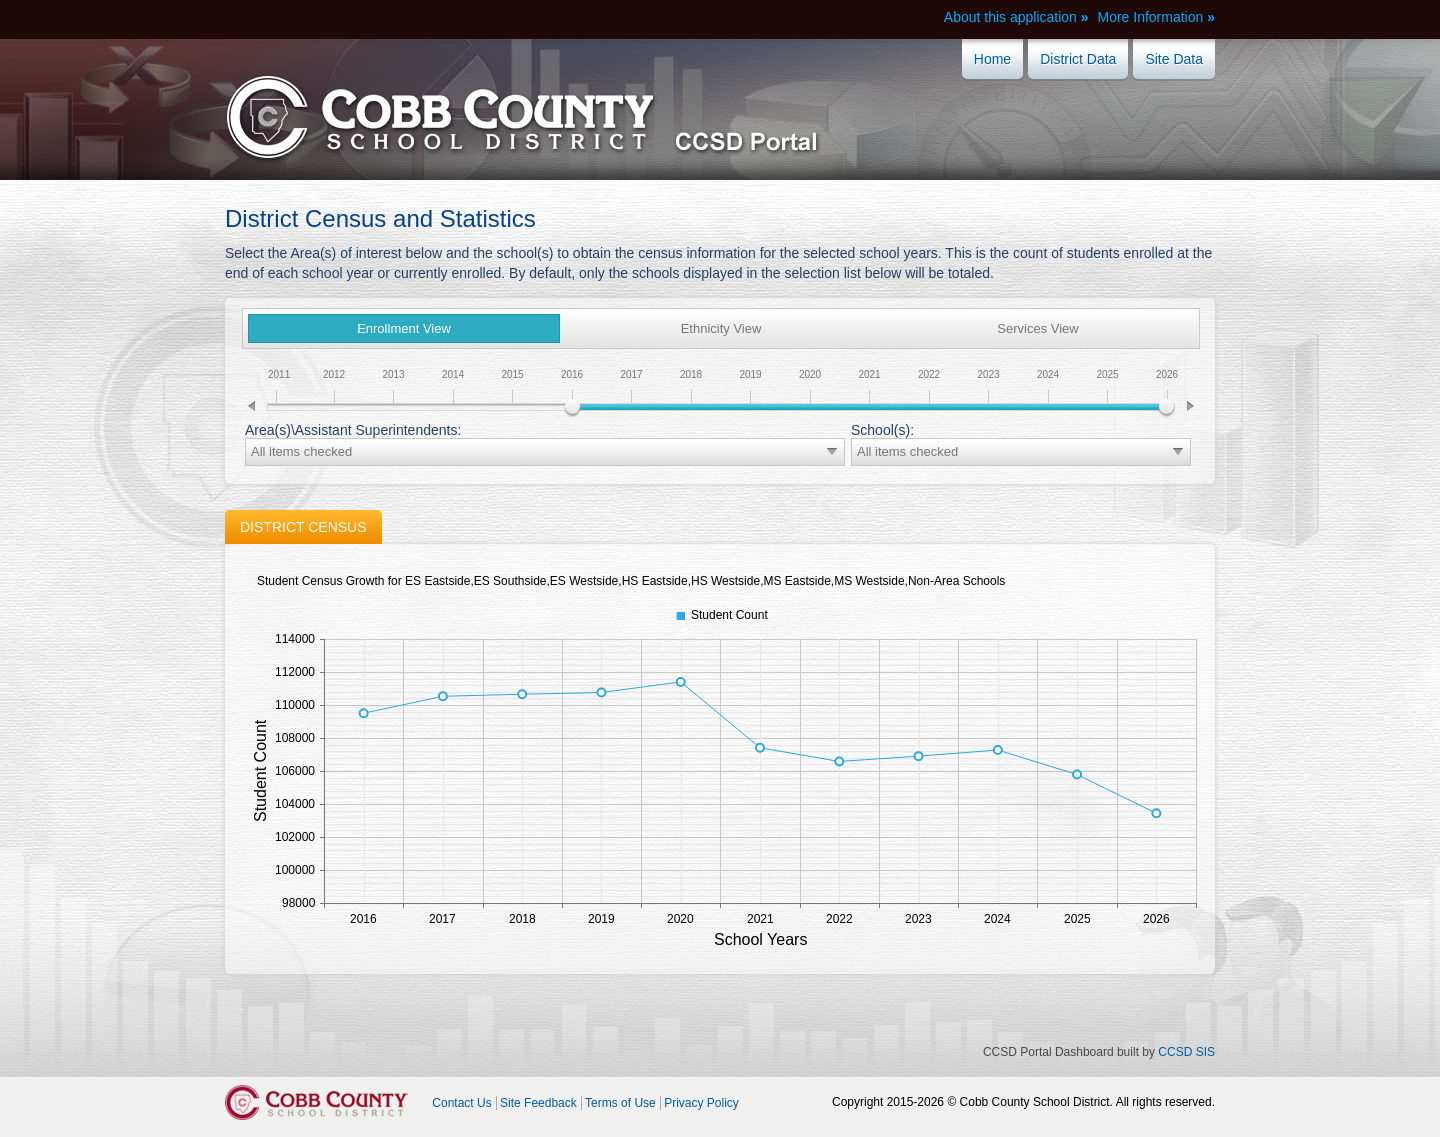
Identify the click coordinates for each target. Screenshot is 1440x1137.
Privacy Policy (701, 1103)
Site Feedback (538, 1103)
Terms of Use (620, 1103)
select (832, 452)
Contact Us (461, 1103)
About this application (1010, 17)
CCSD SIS (1186, 1052)
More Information (1150, 17)
